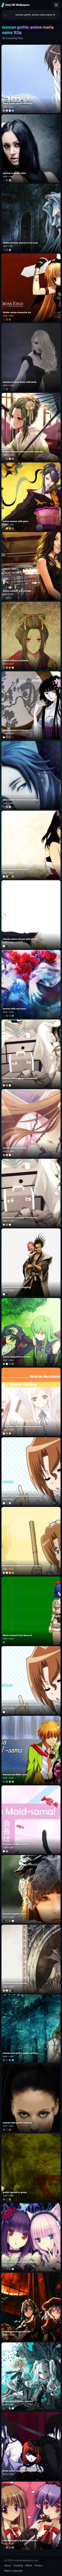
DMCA (28, 2565)
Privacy (38, 2565)
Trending (18, 2565)
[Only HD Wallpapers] (16, 5)
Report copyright (13, 2570)
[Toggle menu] (56, 5)
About (7, 2565)
